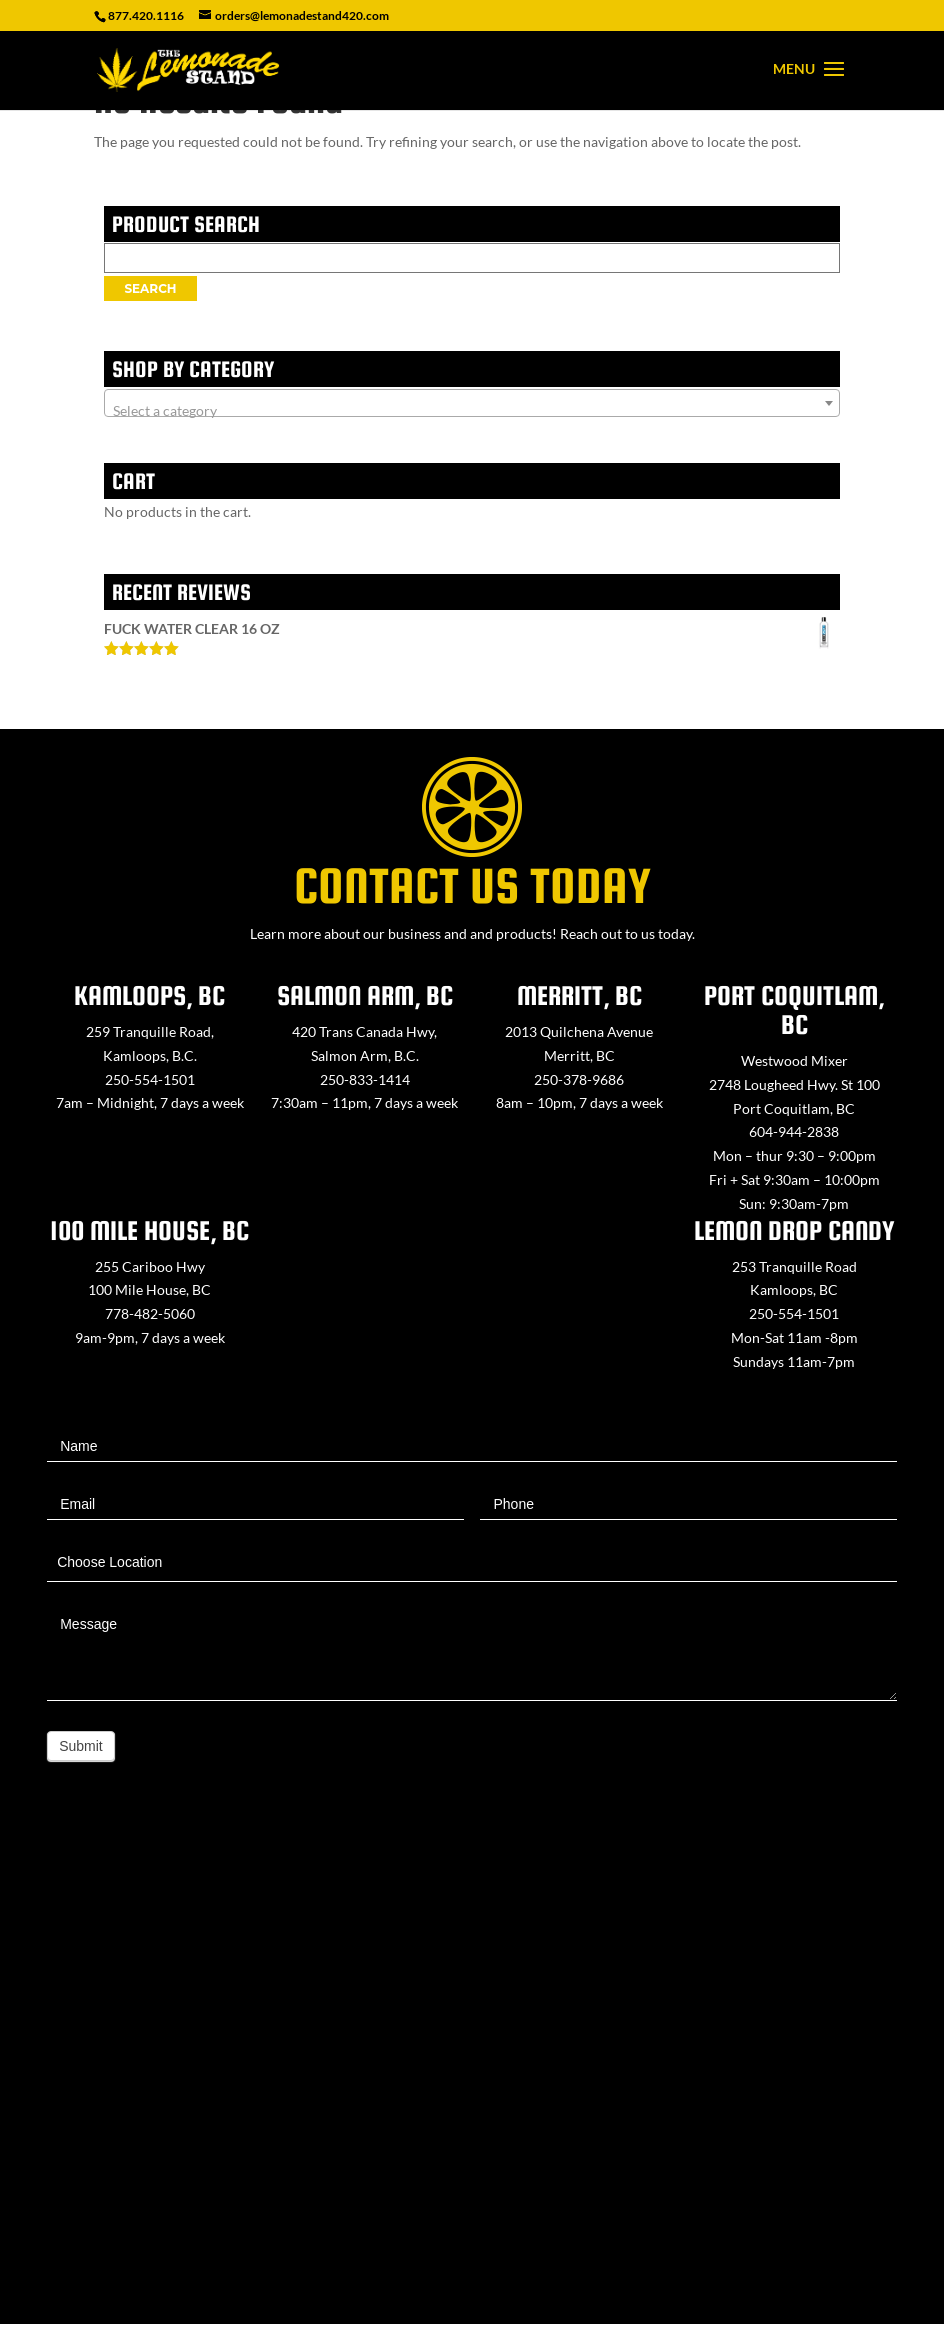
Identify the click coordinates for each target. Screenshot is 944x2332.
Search (150, 288)
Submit (81, 1746)
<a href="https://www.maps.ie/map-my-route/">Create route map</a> (472, 2075)
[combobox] (471, 403)
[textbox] (471, 411)
